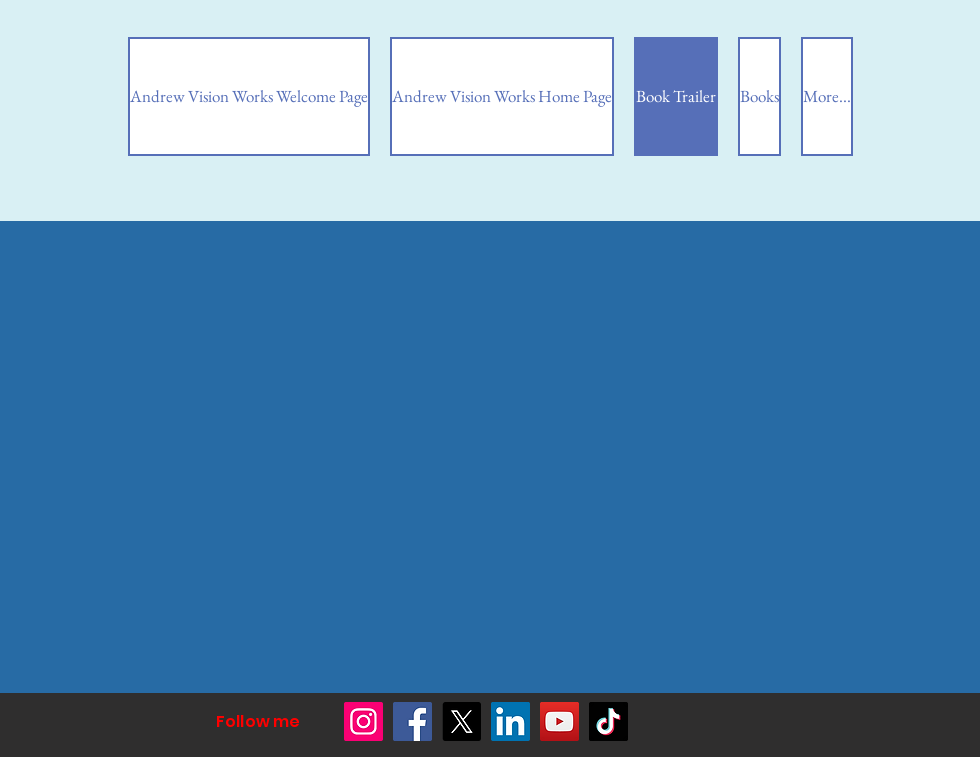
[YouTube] (559, 721)
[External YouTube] (197, 355)
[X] (461, 721)
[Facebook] (412, 721)
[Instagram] (363, 721)
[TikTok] (608, 721)
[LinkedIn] (510, 721)
